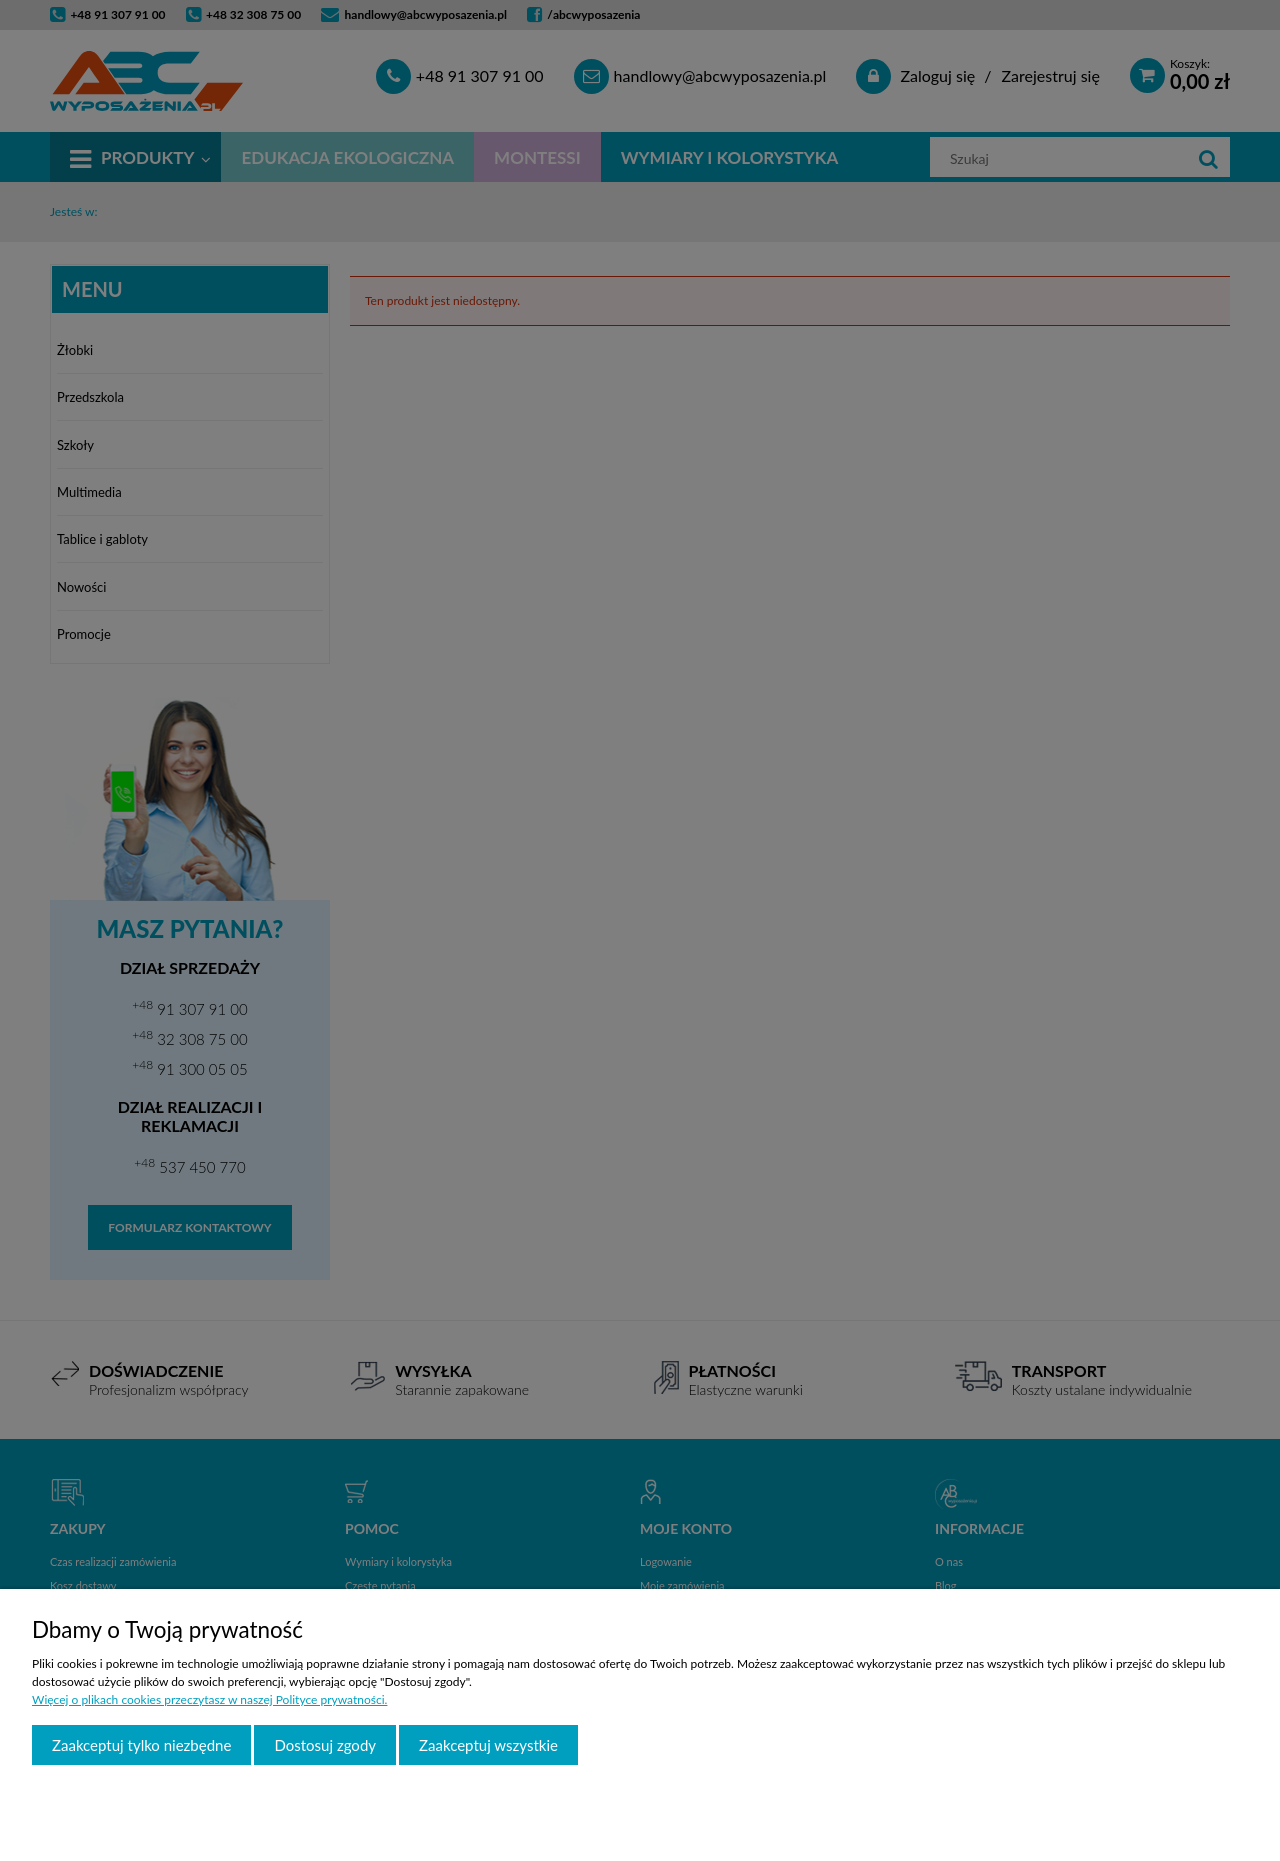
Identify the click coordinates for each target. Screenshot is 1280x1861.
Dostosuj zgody (325, 1745)
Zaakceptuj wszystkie (488, 1745)
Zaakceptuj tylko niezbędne (141, 1745)
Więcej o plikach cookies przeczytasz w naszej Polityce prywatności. (209, 1699)
